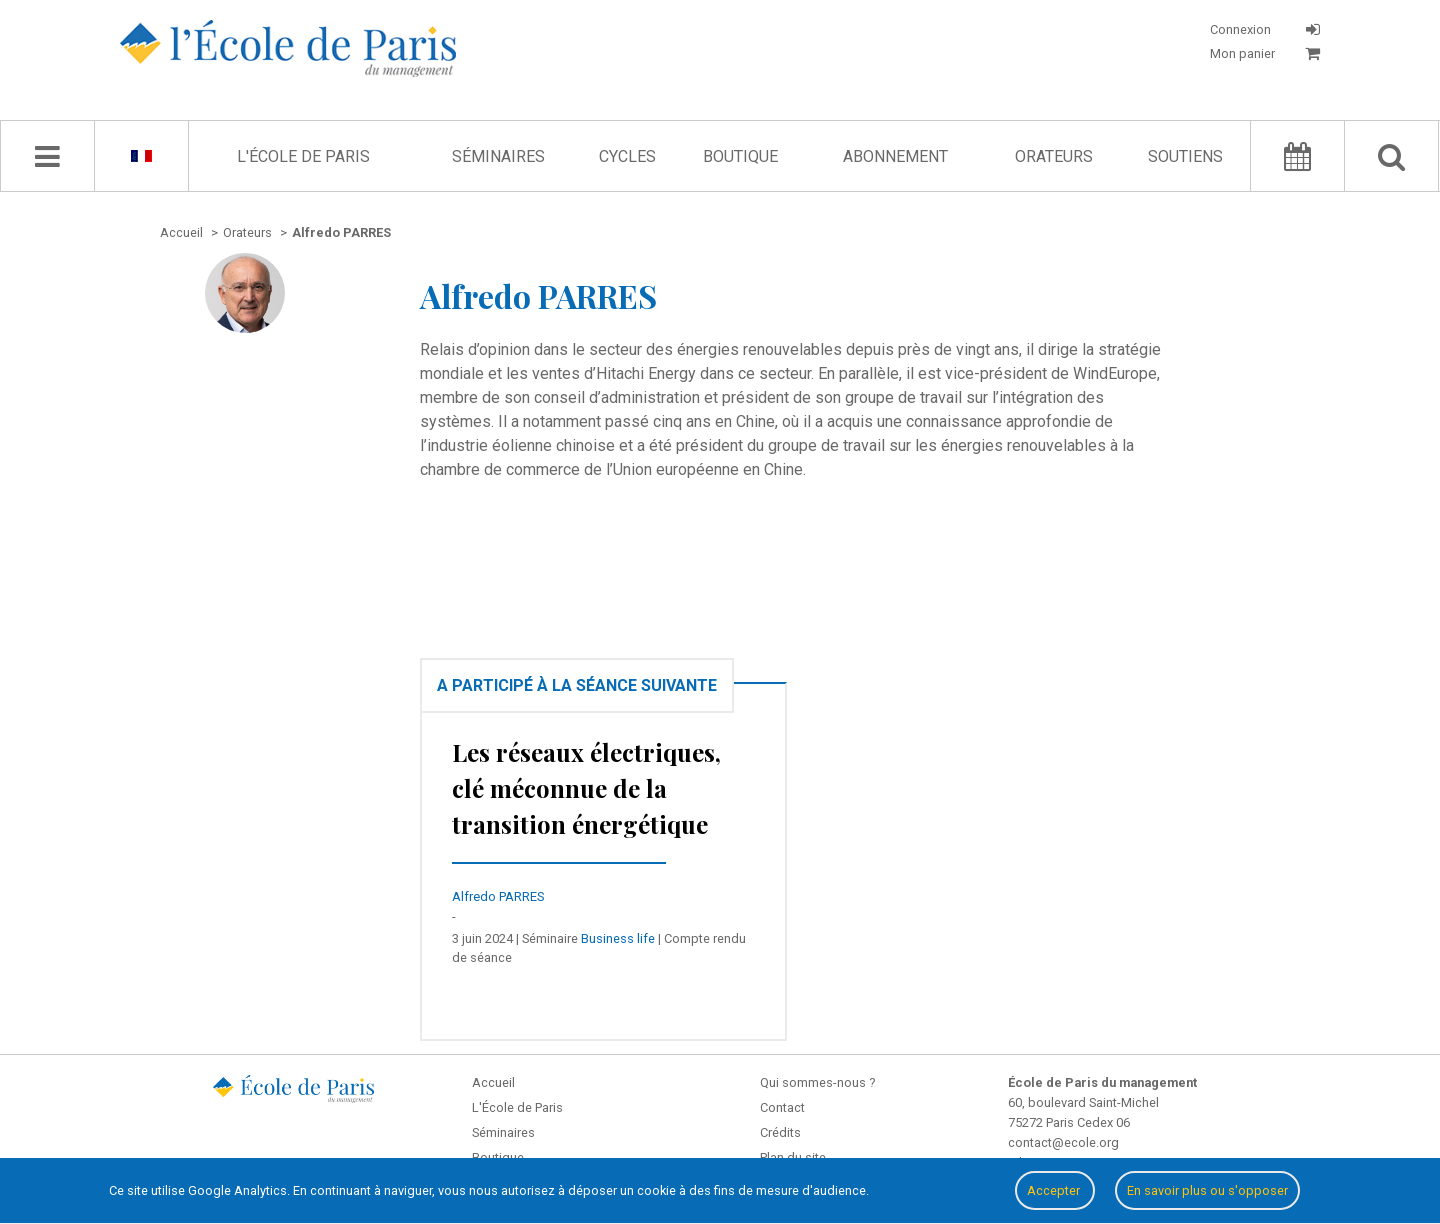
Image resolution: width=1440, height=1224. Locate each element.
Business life (618, 938)
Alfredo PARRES (498, 896)
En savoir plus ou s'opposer (1207, 1190)
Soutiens (1185, 156)
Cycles (627, 156)
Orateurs (1054, 156)
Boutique (740, 156)
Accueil (493, 1082)
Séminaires (498, 156)
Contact (782, 1107)
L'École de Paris (303, 156)
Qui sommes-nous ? (817, 1082)
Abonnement (895, 156)
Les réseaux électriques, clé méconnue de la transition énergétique (586, 788)
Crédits (780, 1132)
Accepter (1055, 1190)
